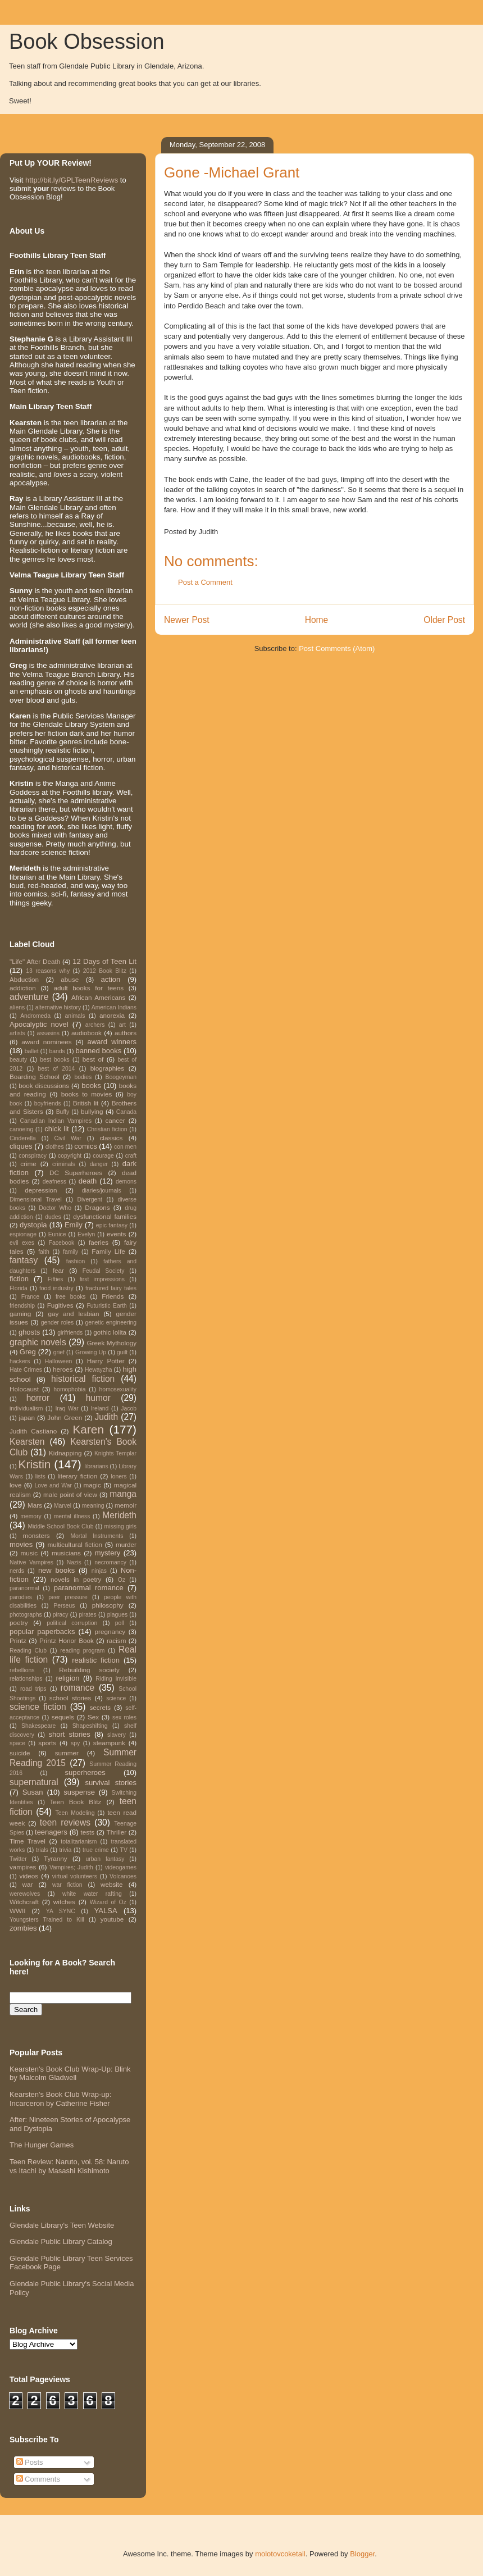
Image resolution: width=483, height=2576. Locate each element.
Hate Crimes (26, 1370)
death (88, 1181)
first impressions (102, 1279)
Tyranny (55, 1858)
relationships (26, 1679)
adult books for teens (88, 987)
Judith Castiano (33, 1431)
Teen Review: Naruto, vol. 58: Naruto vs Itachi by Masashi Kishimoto (69, 2166)
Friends (113, 1296)
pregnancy (110, 1631)
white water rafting (92, 1894)
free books (71, 1297)
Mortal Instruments (96, 1536)
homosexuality (117, 1389)
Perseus (64, 1606)
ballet (32, 1051)
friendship (22, 1306)
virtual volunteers (74, 1876)
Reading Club (28, 1650)
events (116, 1233)
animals (75, 1016)
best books (55, 1060)
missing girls (120, 1526)
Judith (107, 1417)
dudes (53, 1217)
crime (28, 1163)
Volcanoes (123, 1876)
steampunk (109, 1742)
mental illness (72, 1516)
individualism (26, 1408)
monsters (36, 1535)
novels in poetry (76, 1579)
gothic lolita (109, 1332)
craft (130, 1156)
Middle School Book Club (60, 1526)
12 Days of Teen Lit (104, 961)
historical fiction (83, 1378)
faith (43, 1252)
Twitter (18, 1859)
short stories (69, 1734)
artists (17, 1033)
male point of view (70, 1494)
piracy (61, 1615)
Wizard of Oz (108, 1902)
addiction (23, 987)
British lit (86, 1103)
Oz (121, 1580)
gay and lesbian (73, 1313)
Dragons (97, 1207)
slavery (116, 1735)
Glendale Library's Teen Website (62, 2225)
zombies (23, 1928)
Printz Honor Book (66, 1640)
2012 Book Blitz (104, 971)
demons (126, 1181)
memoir (125, 1505)
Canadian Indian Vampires (56, 1121)
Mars (35, 1505)
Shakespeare (38, 1726)
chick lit (56, 1129)
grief (59, 1352)
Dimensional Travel (36, 1199)
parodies (21, 1597)
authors (125, 1032)
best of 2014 (56, 1069)
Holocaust (24, 1388)
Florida (19, 1288)
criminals (63, 1164)
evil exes (22, 1243)
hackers (20, 1361)
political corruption (72, 1623)
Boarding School (35, 1076)
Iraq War (66, 1408)
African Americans (98, 997)
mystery (108, 1553)
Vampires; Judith (71, 1867)
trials (42, 1850)
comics (85, 1146)
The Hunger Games (42, 2145)
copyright (69, 1156)
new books (56, 1570)
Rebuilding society (89, 1669)
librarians (96, 1466)
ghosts (29, 1332)
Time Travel (27, 1841)
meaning (93, 1506)
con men (125, 1147)
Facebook (62, 1243)
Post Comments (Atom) (337, 648)
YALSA (105, 1910)
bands (57, 1051)
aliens (17, 1007)
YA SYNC (60, 1911)
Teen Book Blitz (75, 1801)
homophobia (69, 1389)
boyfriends (47, 1103)
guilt (122, 1352)
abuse (70, 979)
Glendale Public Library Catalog (61, 2241)
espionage (23, 1234)
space (17, 1743)
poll (119, 1623)
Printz (18, 1640)
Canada (126, 1112)
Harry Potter (106, 1360)
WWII (18, 1910)
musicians (66, 1552)
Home (317, 620)
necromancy (110, 1562)
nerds (17, 1571)
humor (98, 1398)
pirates (88, 1615)
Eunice (57, 1234)
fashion (75, 1261)
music (29, 1552)
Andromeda (35, 1016)
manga (123, 1494)
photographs (26, 1615)
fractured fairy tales (110, 1288)
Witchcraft (24, 1901)
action (111, 979)
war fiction (67, 1885)
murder (126, 1544)
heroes (63, 1369)
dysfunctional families (104, 1216)
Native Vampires (31, 1562)
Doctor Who (55, 1208)
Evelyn (86, 1234)
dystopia (33, 1225)
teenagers (51, 1832)
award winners (112, 1041)
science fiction (38, 1707)
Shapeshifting (90, 1726)
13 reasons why (48, 971)
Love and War (52, 1485)
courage (103, 1156)
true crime (96, 1850)
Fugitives (60, 1305)
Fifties (55, 1279)
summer (67, 1752)
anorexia (112, 1015)
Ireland (100, 1408)
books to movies (86, 1094)
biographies (107, 1068)
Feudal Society (104, 1271)
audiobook (86, 1032)
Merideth (119, 1515)
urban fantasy (104, 1859)
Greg (28, 1352)
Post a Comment (205, 582)
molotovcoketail (280, 2554)
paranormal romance (89, 1587)
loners (118, 1476)
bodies (83, 1077)
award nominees (46, 1041)
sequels (63, 1717)
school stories (70, 1697)
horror (38, 1398)
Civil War (67, 1138)
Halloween (58, 1361)
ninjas (99, 1571)
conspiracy (33, 1156)
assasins (48, 1033)
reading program (82, 1650)
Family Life (108, 1251)
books (91, 1085)
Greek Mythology (112, 1342)
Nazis (74, 1562)
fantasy (24, 1260)
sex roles (124, 1717)
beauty (18, 1060)
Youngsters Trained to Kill (47, 1920)
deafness (54, 1181)
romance (78, 1687)
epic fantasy (111, 1225)
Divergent (89, 1199)
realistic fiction (96, 1660)
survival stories (110, 1782)
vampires (23, 1866)
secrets (100, 1707)
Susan (32, 1792)
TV (123, 1850)
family (70, 1252)
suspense (79, 1792)
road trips (33, 1689)
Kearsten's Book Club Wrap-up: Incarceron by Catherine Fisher (60, 2099)
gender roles (57, 1322)
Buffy (63, 1112)
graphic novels (38, 1342)
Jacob (128, 1408)
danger (99, 1164)
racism (116, 1640)
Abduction (24, 979)
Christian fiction (107, 1129)
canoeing (21, 1129)
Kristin (35, 1464)
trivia (65, 1850)
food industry (56, 1288)
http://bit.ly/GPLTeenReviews (71, 180)
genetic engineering (110, 1322)
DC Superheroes (75, 1172)
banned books (98, 1050)
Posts (29, 2462)
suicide (20, 1752)
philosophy (108, 1605)
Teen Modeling (75, 1813)
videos (28, 1875)
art (122, 1025)
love (15, 1485)
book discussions (44, 1085)
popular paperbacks (42, 1631)
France (30, 1297)
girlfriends (70, 1333)
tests (87, 1832)
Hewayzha (98, 1370)
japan (27, 1417)
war (27, 1884)
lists (40, 1476)
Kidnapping (65, 1453)
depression (41, 1190)
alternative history (58, 1007)
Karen (88, 1429)
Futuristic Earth (106, 1306)
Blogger (362, 2554)
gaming (20, 1313)
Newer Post (186, 620)
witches (64, 1901)
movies (21, 1544)
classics (110, 1137)
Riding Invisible (115, 1679)
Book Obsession (87, 41)
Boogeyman (121, 1077)
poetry (19, 1622)
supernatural (34, 1782)
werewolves (25, 1894)
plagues (117, 1615)
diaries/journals (101, 1190)
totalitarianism (79, 1841)
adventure (29, 997)
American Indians (114, 1007)
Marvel (62, 1506)
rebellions (22, 1670)
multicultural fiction (74, 1544)
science (116, 1698)
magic (92, 1485)
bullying (92, 1111)
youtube (112, 1919)
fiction (19, 1279)
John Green (64, 1417)
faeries (98, 1242)
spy (75, 1743)
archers (95, 1025)
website (112, 1884)
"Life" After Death (35, 961)
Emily (74, 1225)
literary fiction (78, 1476)
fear (58, 1270)
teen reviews (65, 1822)
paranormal (24, 1588)
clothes (54, 1147)
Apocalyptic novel (39, 1024)
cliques (21, 1146)
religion (68, 1678)
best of (93, 1059)
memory (31, 1516)
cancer (115, 1120)
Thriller (117, 1832)
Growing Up (90, 1352)
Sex (93, 1717)
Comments (38, 2479)
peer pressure (68, 1597)
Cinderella (23, 1138)
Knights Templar (115, 1453)
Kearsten (27, 1441)
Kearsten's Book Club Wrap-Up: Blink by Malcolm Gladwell (70, 2073)
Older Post (444, 620)
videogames (120, 1867)
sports (47, 1742)
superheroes (85, 1772)
